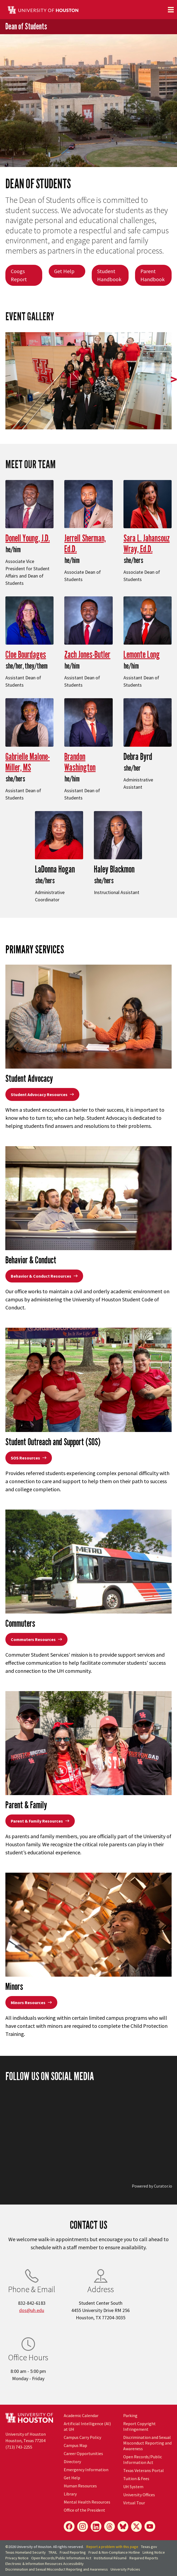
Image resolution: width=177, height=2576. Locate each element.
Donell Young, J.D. (27, 538)
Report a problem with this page (112, 2546)
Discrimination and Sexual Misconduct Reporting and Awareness (147, 2443)
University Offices (139, 2494)
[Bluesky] (123, 2526)
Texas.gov (149, 2546)
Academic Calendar (81, 2415)
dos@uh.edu (31, 2310)
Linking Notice (154, 2552)
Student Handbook (109, 275)
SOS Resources (29, 1458)
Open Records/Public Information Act (142, 2459)
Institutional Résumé (110, 2558)
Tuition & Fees (136, 2478)
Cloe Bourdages (25, 654)
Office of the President (84, 2510)
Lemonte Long (141, 654)
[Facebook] (69, 2526)
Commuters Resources (36, 1639)
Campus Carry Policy (82, 2437)
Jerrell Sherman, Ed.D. (85, 543)
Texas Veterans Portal (143, 2470)
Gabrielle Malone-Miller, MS (27, 761)
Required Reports (143, 2558)
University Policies (125, 2569)
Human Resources (80, 2485)
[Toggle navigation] (171, 9)
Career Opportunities (83, 2453)
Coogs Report (19, 275)
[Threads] (109, 2526)
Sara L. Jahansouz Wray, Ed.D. (146, 543)
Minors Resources (31, 2002)
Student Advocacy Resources (42, 1094)
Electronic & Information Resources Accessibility (44, 2563)
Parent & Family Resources (40, 1821)
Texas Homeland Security (25, 2552)
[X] (136, 2526)
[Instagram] (82, 2526)
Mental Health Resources (87, 2502)
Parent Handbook (152, 275)
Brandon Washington (79, 761)
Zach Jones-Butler (87, 654)
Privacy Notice (17, 2558)
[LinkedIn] (96, 2526)
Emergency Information (86, 2469)
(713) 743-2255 (18, 2447)
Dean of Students (26, 26)
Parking (130, 2415)
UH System (133, 2486)
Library (70, 2494)
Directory (72, 2461)
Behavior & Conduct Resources (44, 1276)
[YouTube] (149, 2526)
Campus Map (75, 2445)
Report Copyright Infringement (139, 2426)
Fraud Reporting (73, 2552)
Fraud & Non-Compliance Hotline (114, 2552)
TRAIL (52, 2552)
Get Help (64, 271)
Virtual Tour (134, 2502)
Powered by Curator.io (152, 2186)
